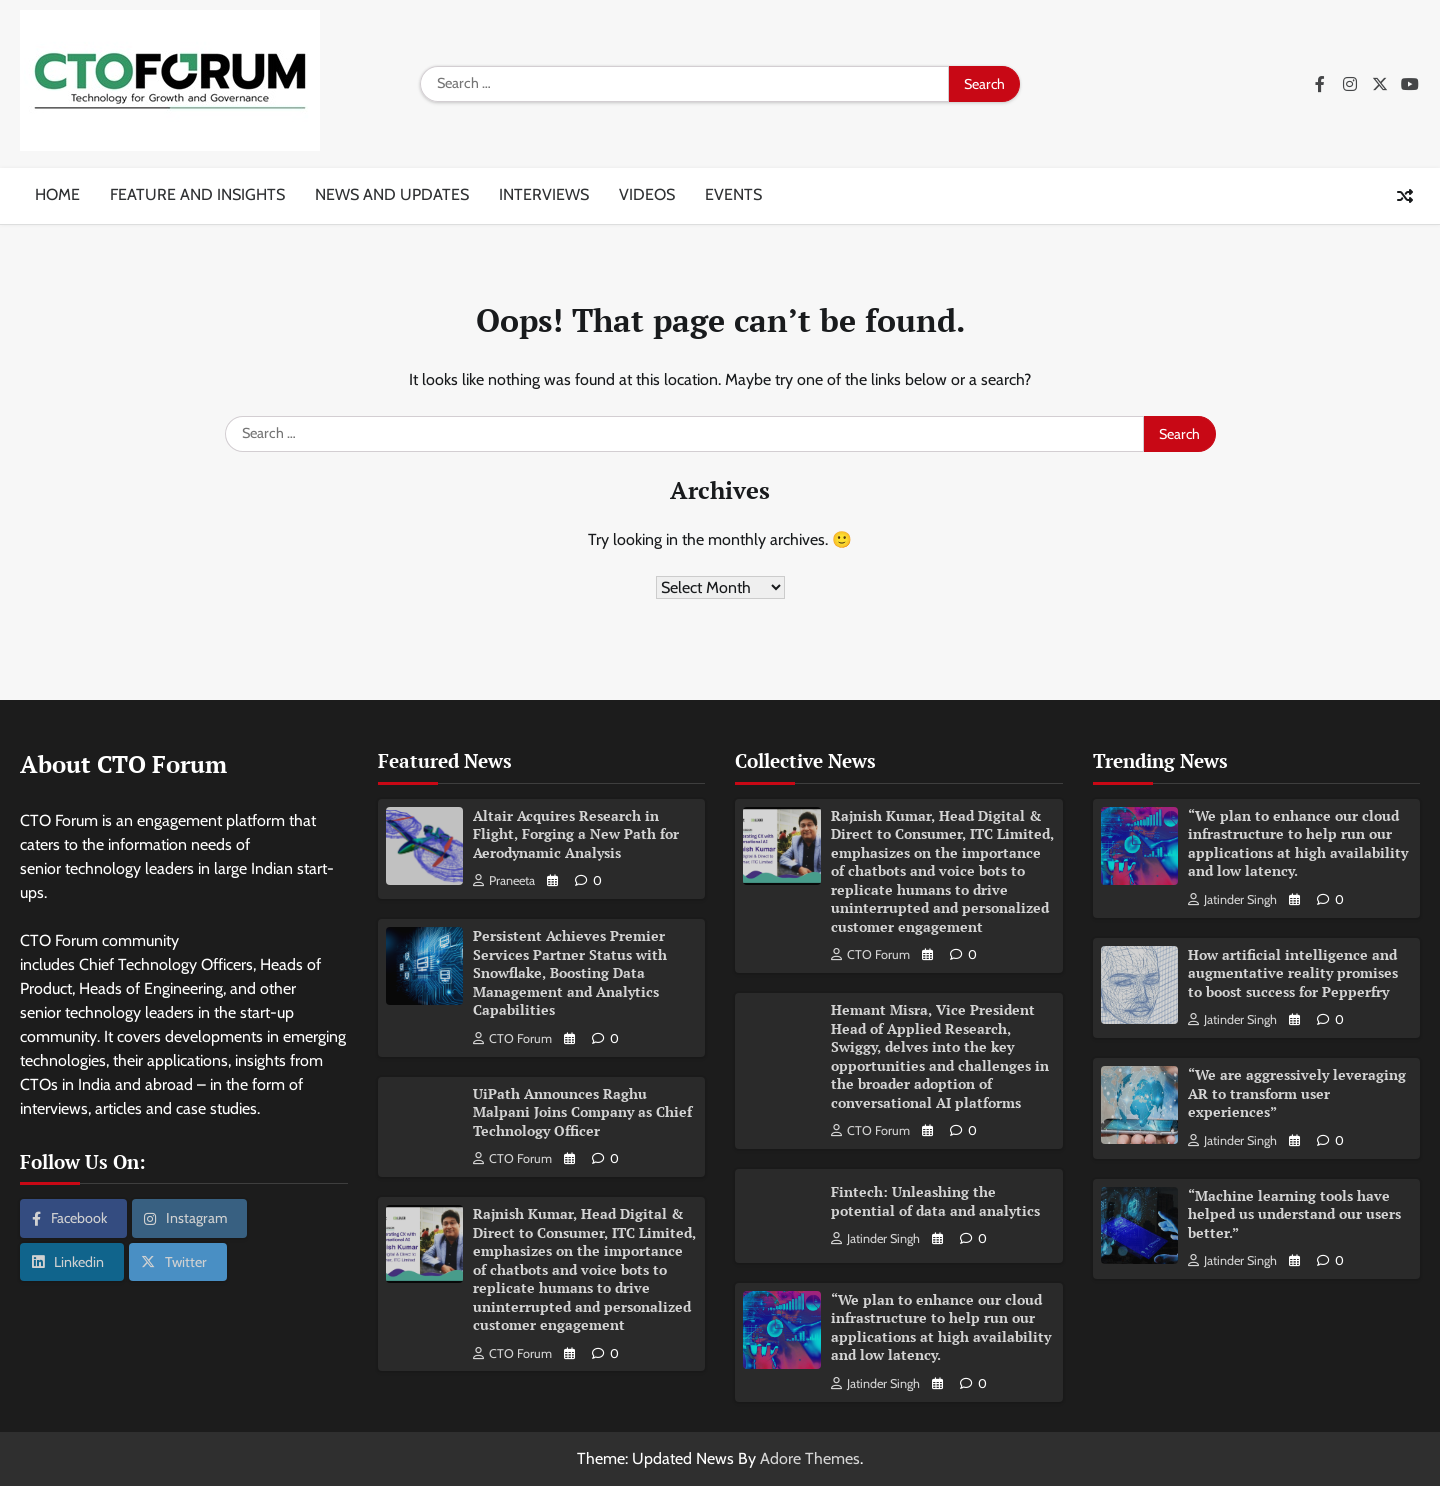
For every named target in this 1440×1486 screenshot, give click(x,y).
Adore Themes (810, 1458)
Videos (647, 194)
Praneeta (504, 880)
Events (733, 194)
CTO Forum (512, 1038)
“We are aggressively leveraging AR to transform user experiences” (1297, 1093)
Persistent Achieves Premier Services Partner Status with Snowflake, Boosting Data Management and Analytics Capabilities (570, 972)
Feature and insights (197, 194)
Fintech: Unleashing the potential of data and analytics (935, 1201)
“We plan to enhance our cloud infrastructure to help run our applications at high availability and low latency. (941, 1327)
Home (57, 194)
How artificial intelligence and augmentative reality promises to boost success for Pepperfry (1293, 973)
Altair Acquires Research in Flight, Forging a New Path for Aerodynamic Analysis (576, 834)
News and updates (392, 194)
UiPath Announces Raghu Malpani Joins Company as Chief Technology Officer (582, 1112)
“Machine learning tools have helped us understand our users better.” (1294, 1214)
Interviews (544, 194)
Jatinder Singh (875, 1238)
